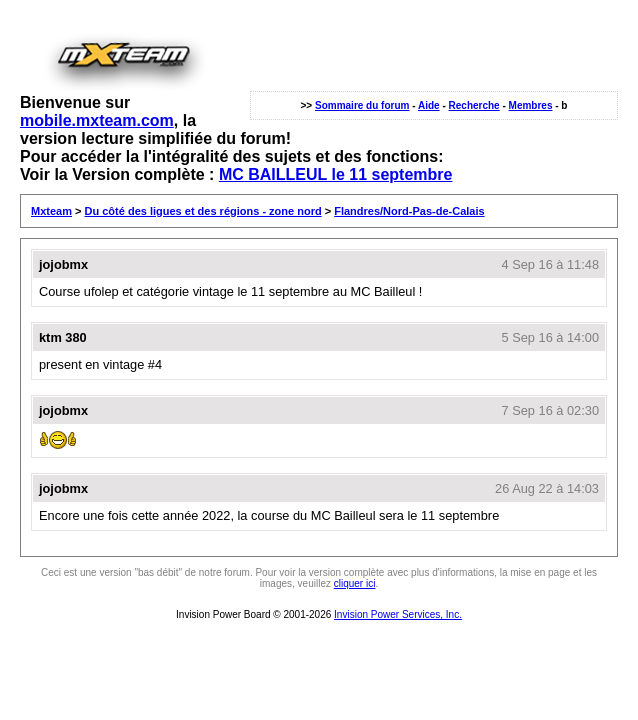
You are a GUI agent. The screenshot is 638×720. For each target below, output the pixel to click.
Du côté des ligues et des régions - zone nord (203, 211)
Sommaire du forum (362, 105)
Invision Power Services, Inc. (398, 614)
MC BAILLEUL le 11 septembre (336, 174)
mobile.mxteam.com (97, 120)
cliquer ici (355, 583)
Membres (531, 105)
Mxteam (51, 211)
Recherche (474, 105)
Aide (429, 105)
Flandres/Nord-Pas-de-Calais (409, 211)
